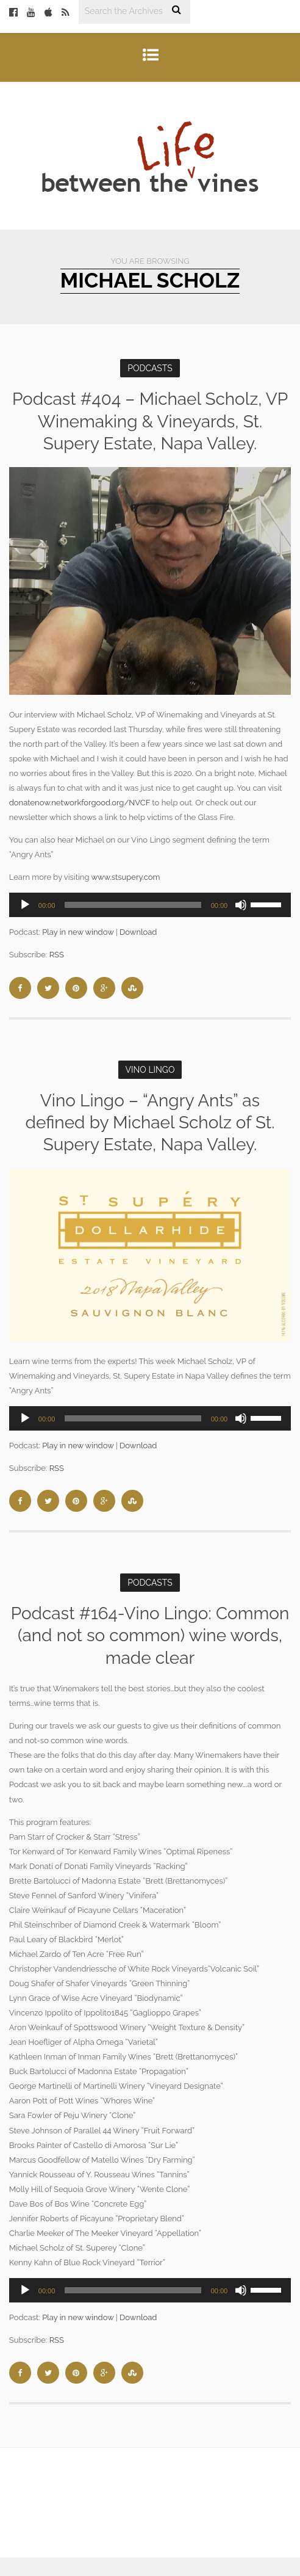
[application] (150, 905)
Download (138, 932)
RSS (56, 954)
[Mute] (241, 905)
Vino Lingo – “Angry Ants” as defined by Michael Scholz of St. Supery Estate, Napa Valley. (150, 1122)
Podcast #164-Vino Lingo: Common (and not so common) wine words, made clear (150, 1635)
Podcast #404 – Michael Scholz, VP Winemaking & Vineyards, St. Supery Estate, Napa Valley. (150, 421)
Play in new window (77, 932)
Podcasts (150, 368)
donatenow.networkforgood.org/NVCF (79, 802)
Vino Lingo (150, 1070)
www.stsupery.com (125, 877)
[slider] (133, 905)
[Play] (25, 905)
